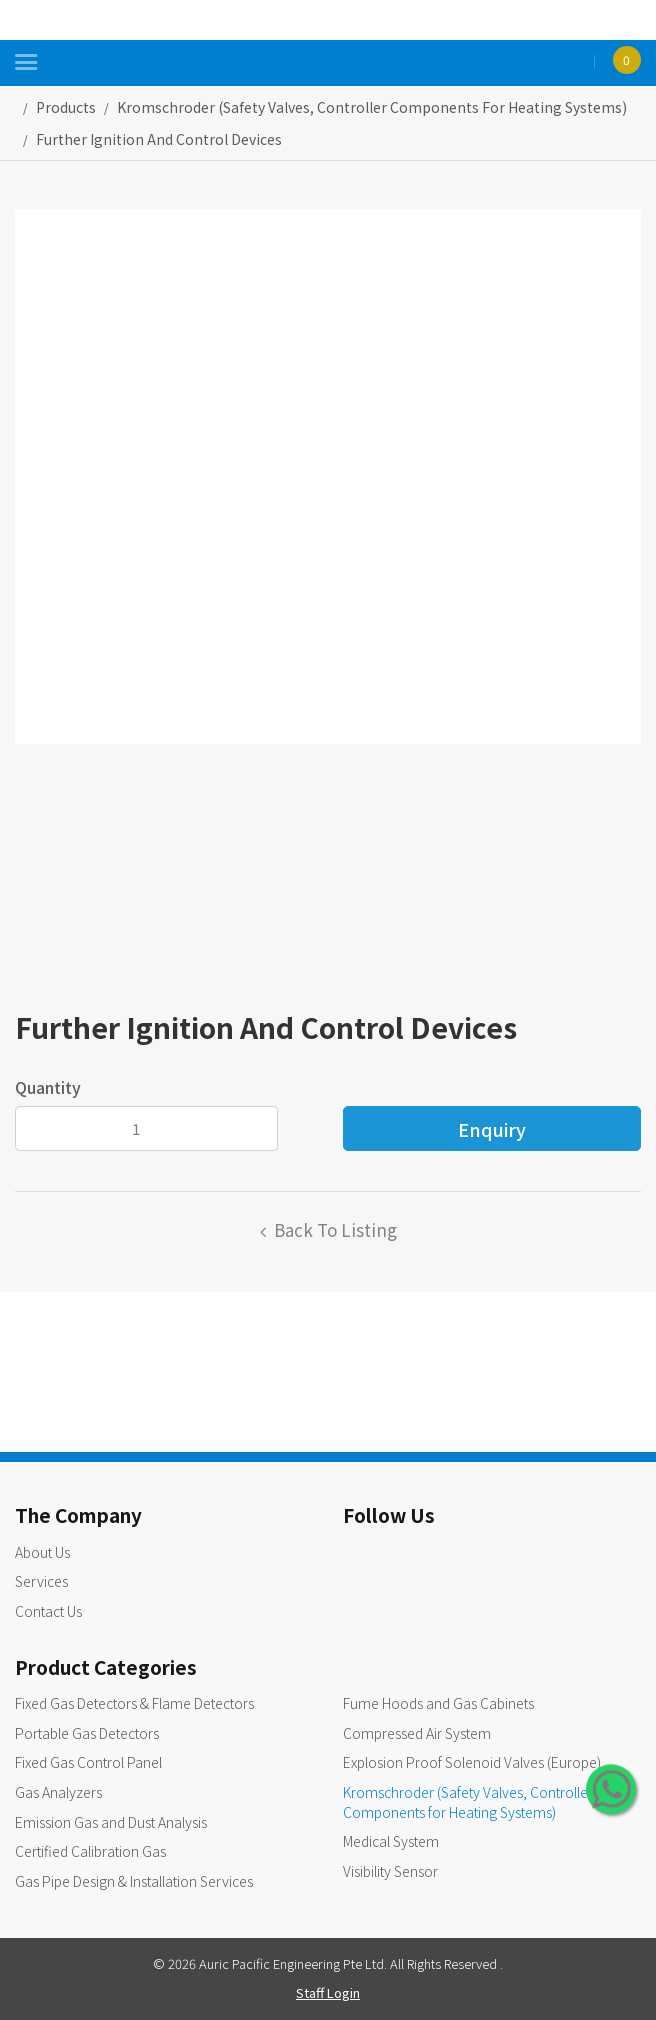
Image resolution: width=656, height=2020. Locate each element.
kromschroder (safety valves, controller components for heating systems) (372, 107)
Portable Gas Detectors (87, 1733)
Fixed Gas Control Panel (88, 1762)
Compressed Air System (417, 1733)
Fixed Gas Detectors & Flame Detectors (134, 1703)
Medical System (391, 1841)
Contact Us (48, 1611)
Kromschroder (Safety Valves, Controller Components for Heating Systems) (468, 1802)
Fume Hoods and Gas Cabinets (438, 1703)
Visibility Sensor (390, 1871)
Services (41, 1581)
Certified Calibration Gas (90, 1851)
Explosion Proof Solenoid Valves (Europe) (472, 1762)
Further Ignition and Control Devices (159, 139)
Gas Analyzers (58, 1792)
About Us (42, 1552)
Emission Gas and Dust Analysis (111, 1822)
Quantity (48, 1087)
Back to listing (335, 1229)
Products (66, 107)
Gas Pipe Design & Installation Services (134, 1881)
